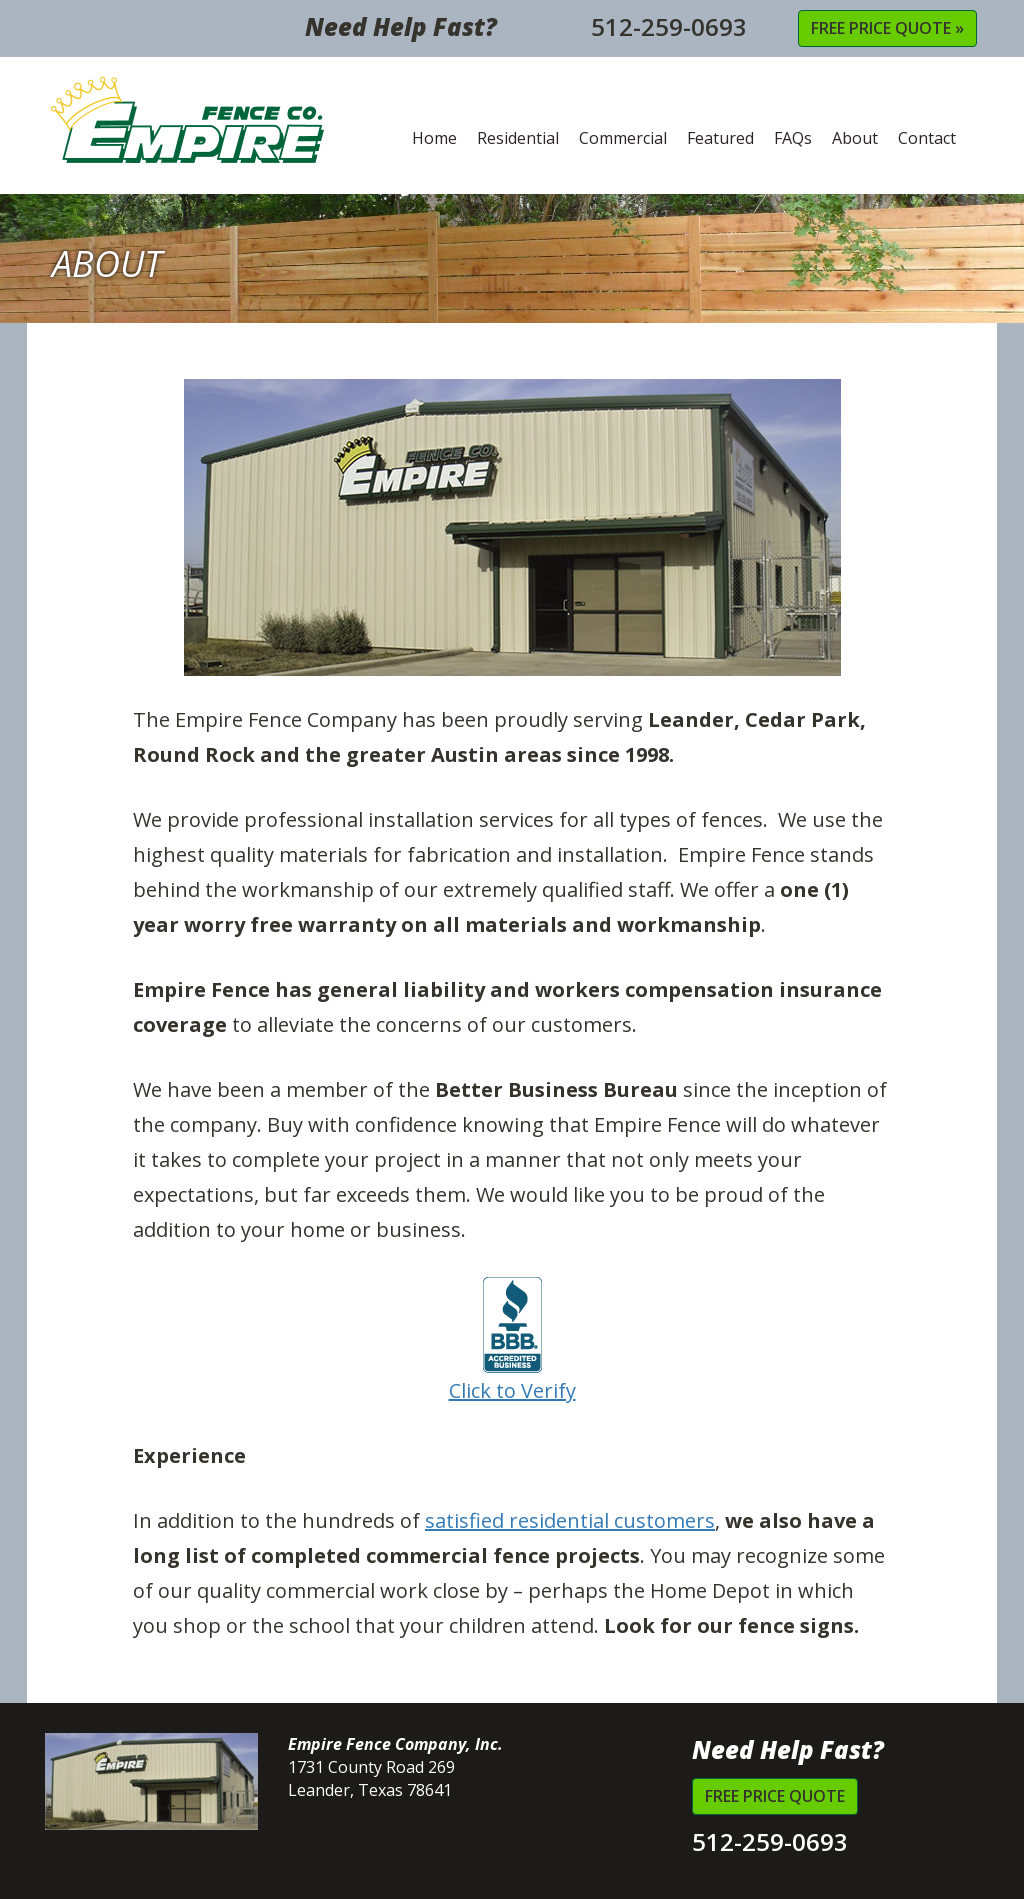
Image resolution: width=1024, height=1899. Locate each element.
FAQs (793, 138)
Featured (720, 138)
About (855, 138)
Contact (927, 138)
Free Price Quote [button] (775, 1796)
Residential (518, 138)
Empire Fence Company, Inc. (188, 120)
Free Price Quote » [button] (887, 28)
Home (434, 138)
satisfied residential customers (570, 1520)
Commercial (623, 138)
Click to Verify (512, 1340)
